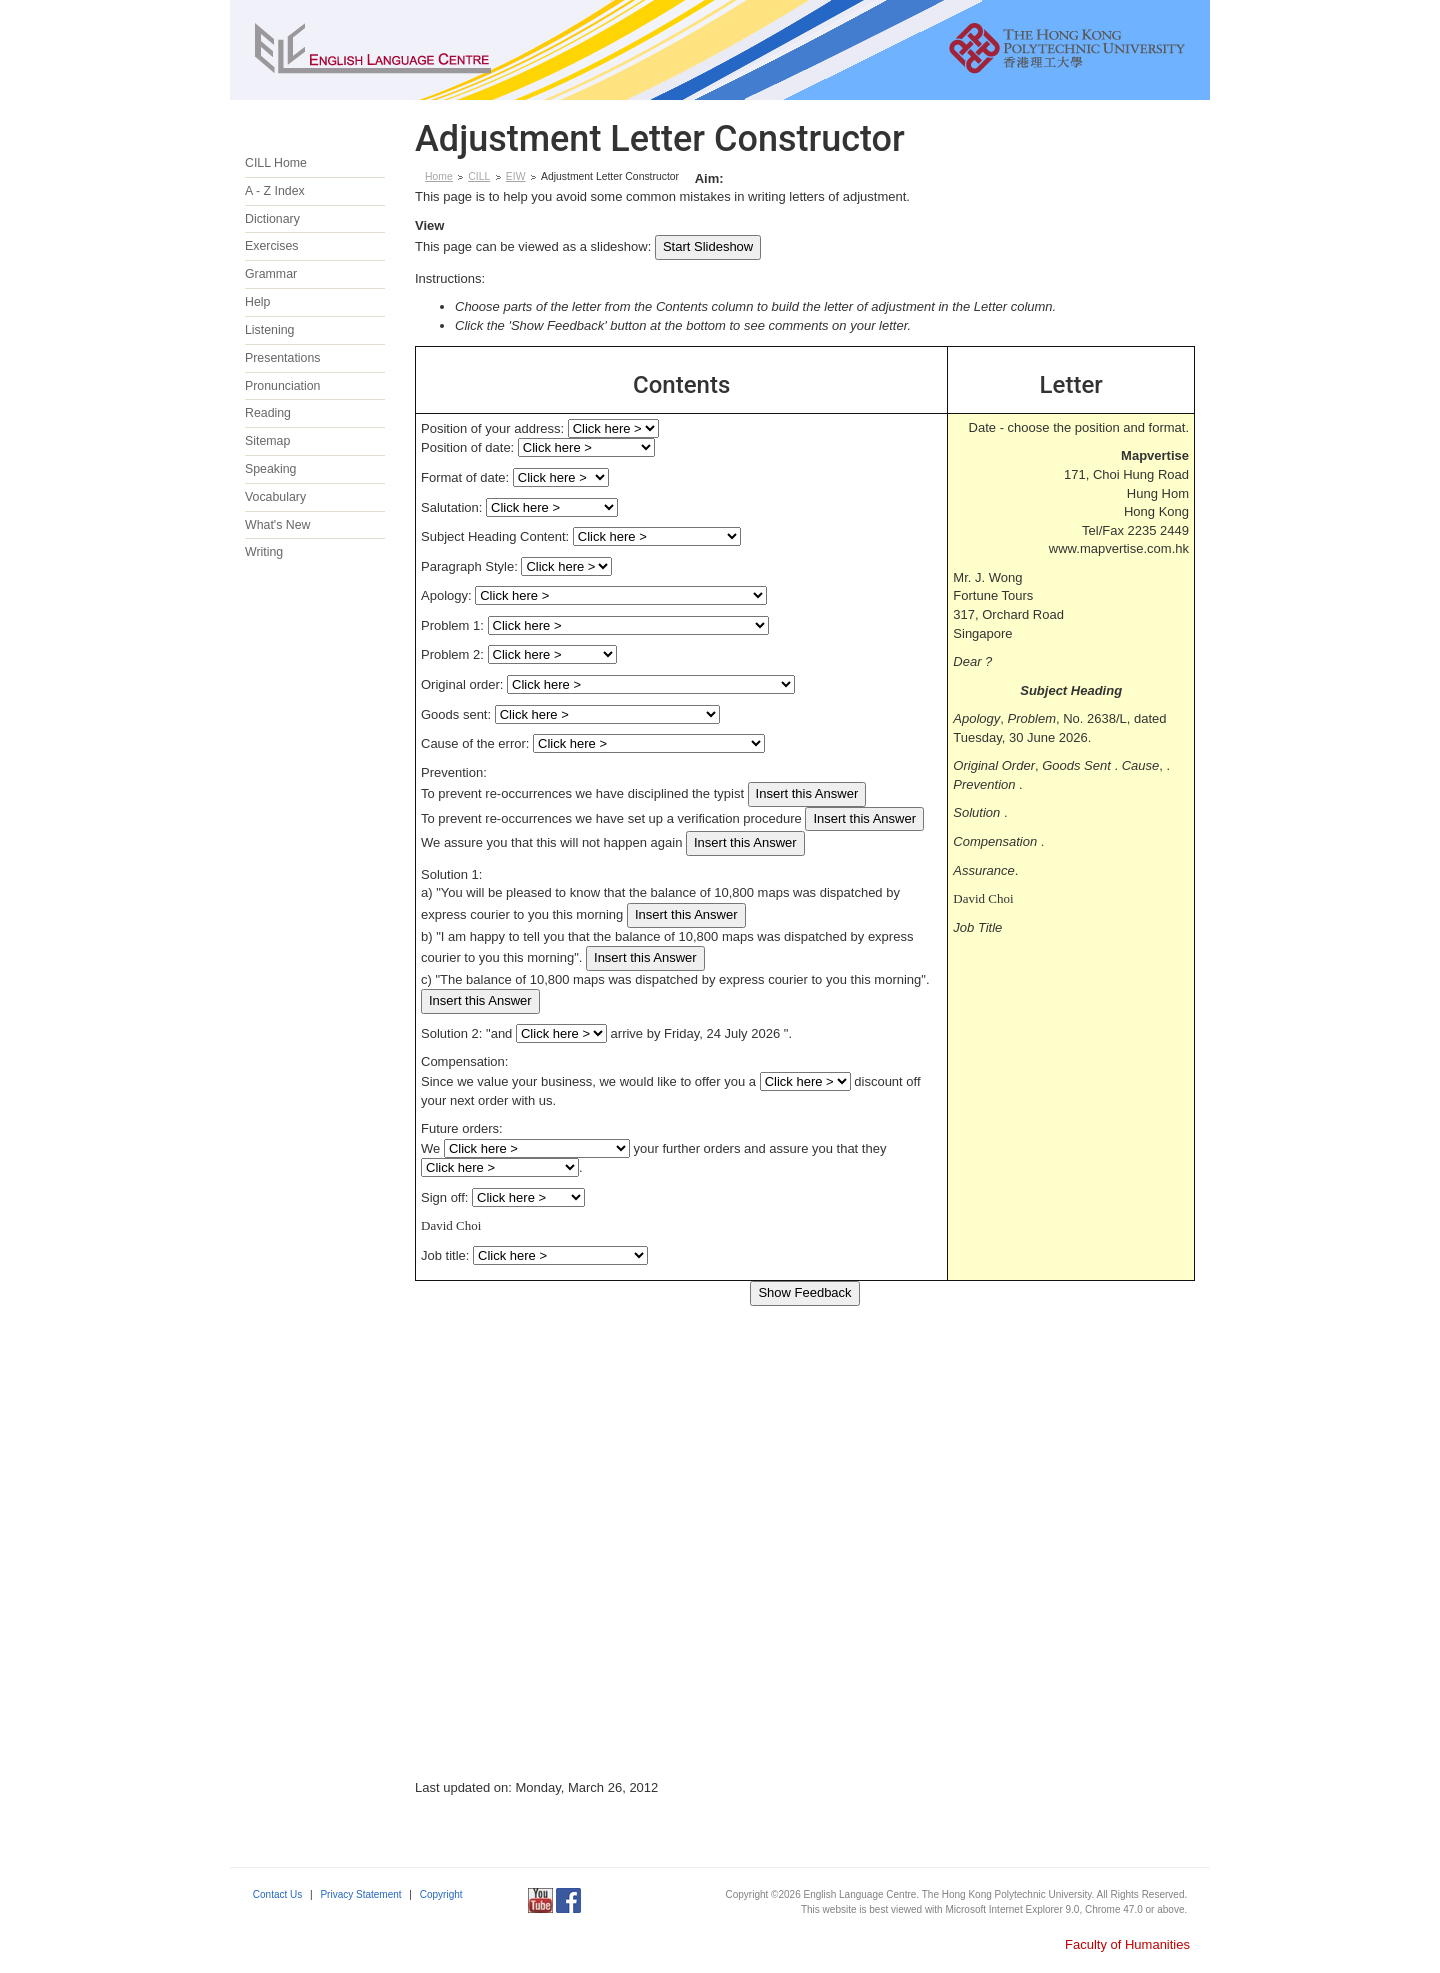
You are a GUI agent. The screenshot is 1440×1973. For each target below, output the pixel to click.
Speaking (270, 469)
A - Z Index (275, 191)
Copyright (441, 1894)
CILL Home (276, 163)
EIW (516, 176)
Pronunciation (283, 386)
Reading (268, 413)
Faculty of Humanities (1127, 1944)
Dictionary (272, 219)
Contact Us (277, 1894)
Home (439, 176)
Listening (269, 330)
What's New (277, 525)
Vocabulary (275, 497)
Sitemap (267, 441)
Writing (264, 552)
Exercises (272, 246)
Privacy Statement (360, 1894)
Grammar (271, 274)
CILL (479, 176)
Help (257, 302)
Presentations (282, 358)
